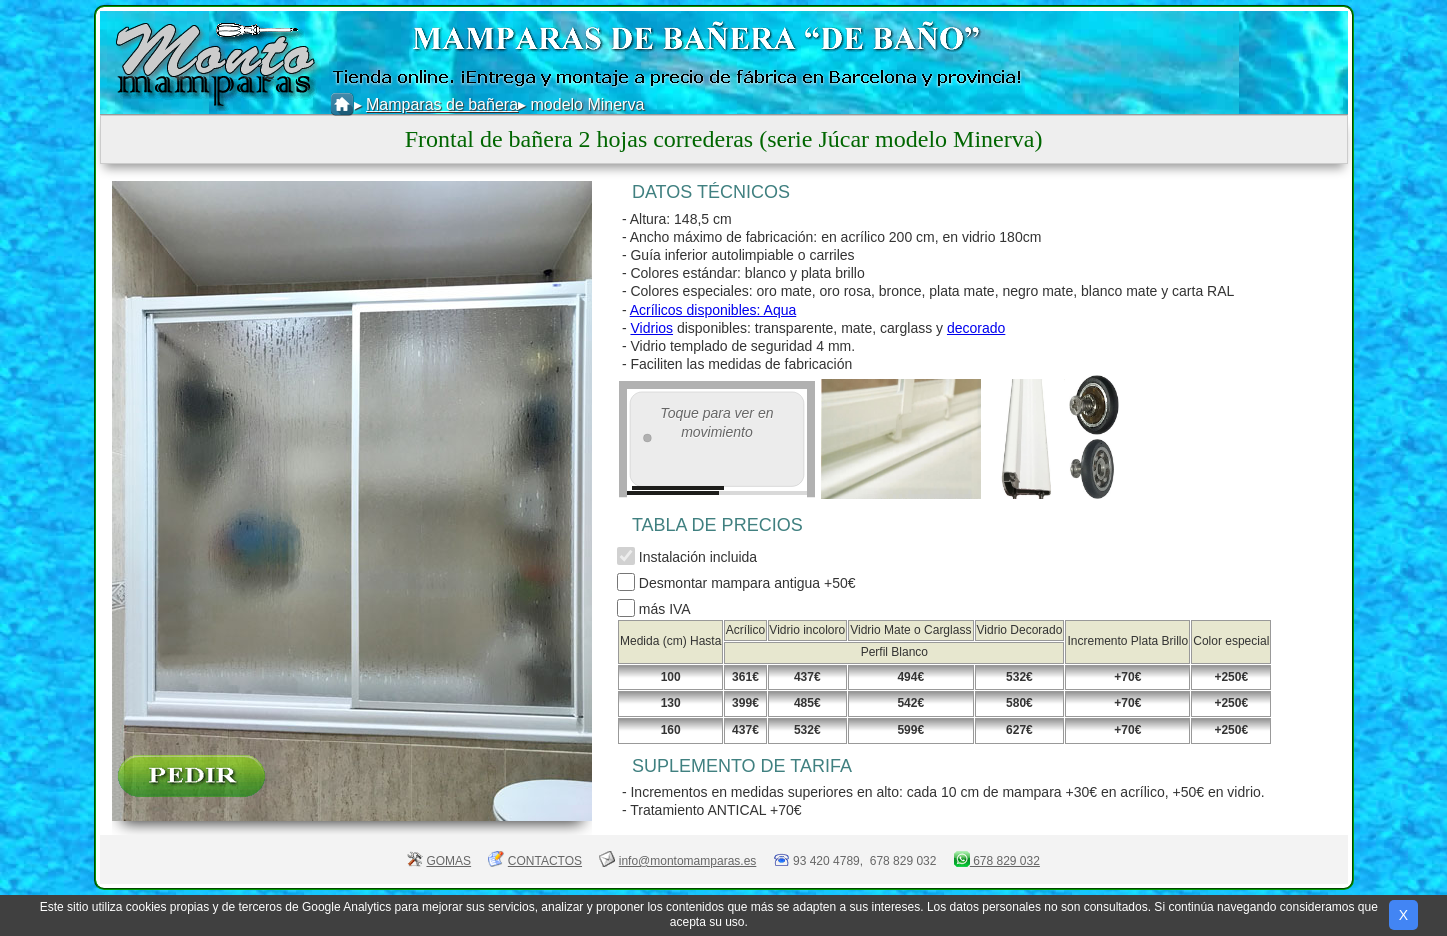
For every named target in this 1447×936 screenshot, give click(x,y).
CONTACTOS (545, 861)
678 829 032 (1005, 861)
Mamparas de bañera (442, 104)
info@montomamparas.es (688, 861)
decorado (976, 328)
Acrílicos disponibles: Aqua (713, 310)
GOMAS (448, 861)
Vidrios (651, 328)
